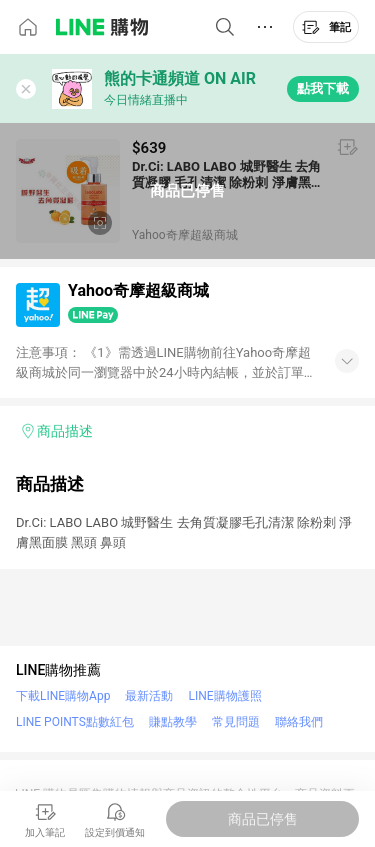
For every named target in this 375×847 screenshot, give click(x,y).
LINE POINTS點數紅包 (75, 722)
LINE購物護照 (224, 696)
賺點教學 (173, 722)
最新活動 (149, 696)
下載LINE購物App (63, 696)
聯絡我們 (299, 722)
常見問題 (236, 722)
